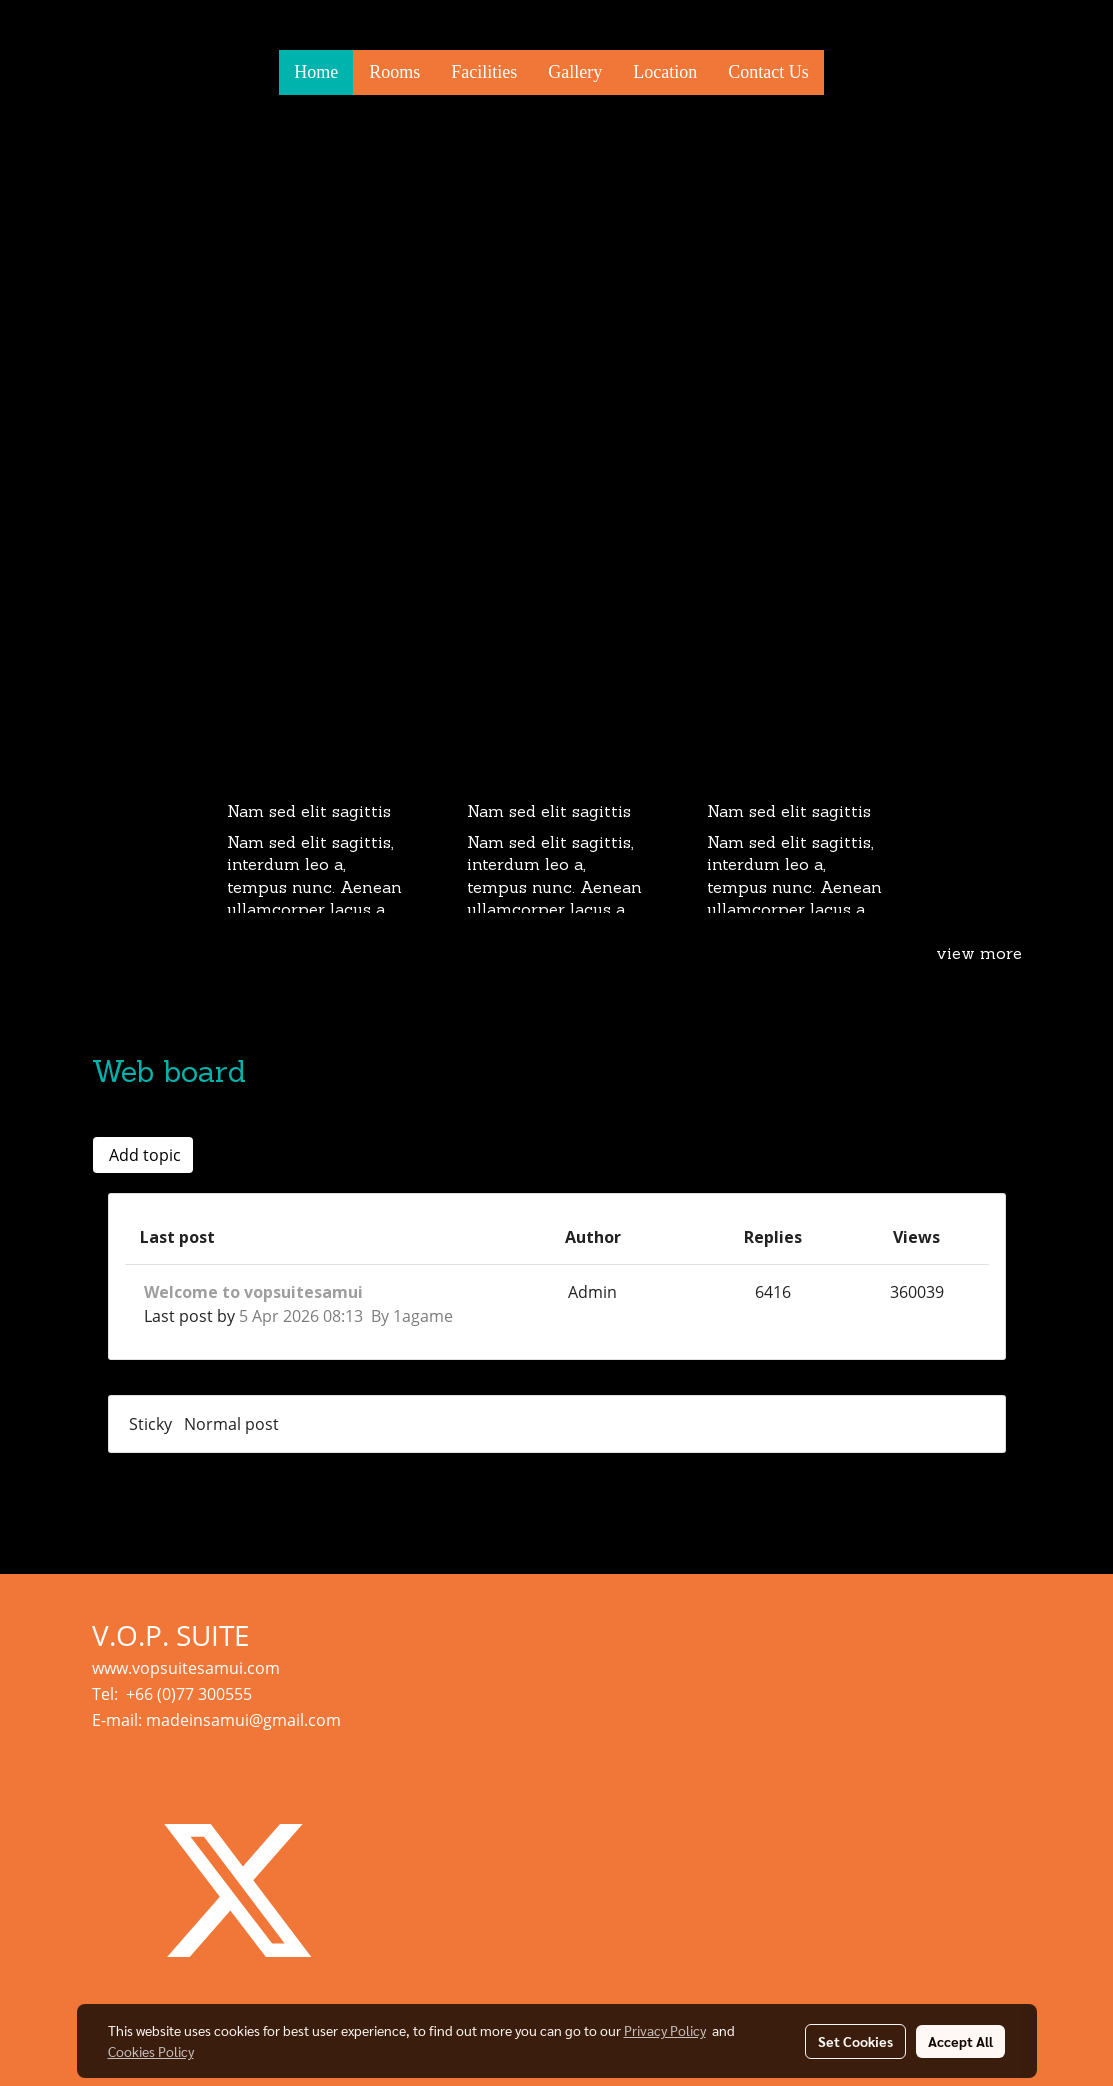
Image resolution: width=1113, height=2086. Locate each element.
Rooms (394, 72)
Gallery (575, 72)
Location (665, 72)
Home (316, 72)
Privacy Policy (665, 2030)
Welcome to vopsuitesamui (253, 1292)
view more (979, 955)
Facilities (484, 72)
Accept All (960, 2041)
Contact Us (768, 72)
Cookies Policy (151, 2051)
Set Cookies (855, 2041)
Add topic (143, 1155)
